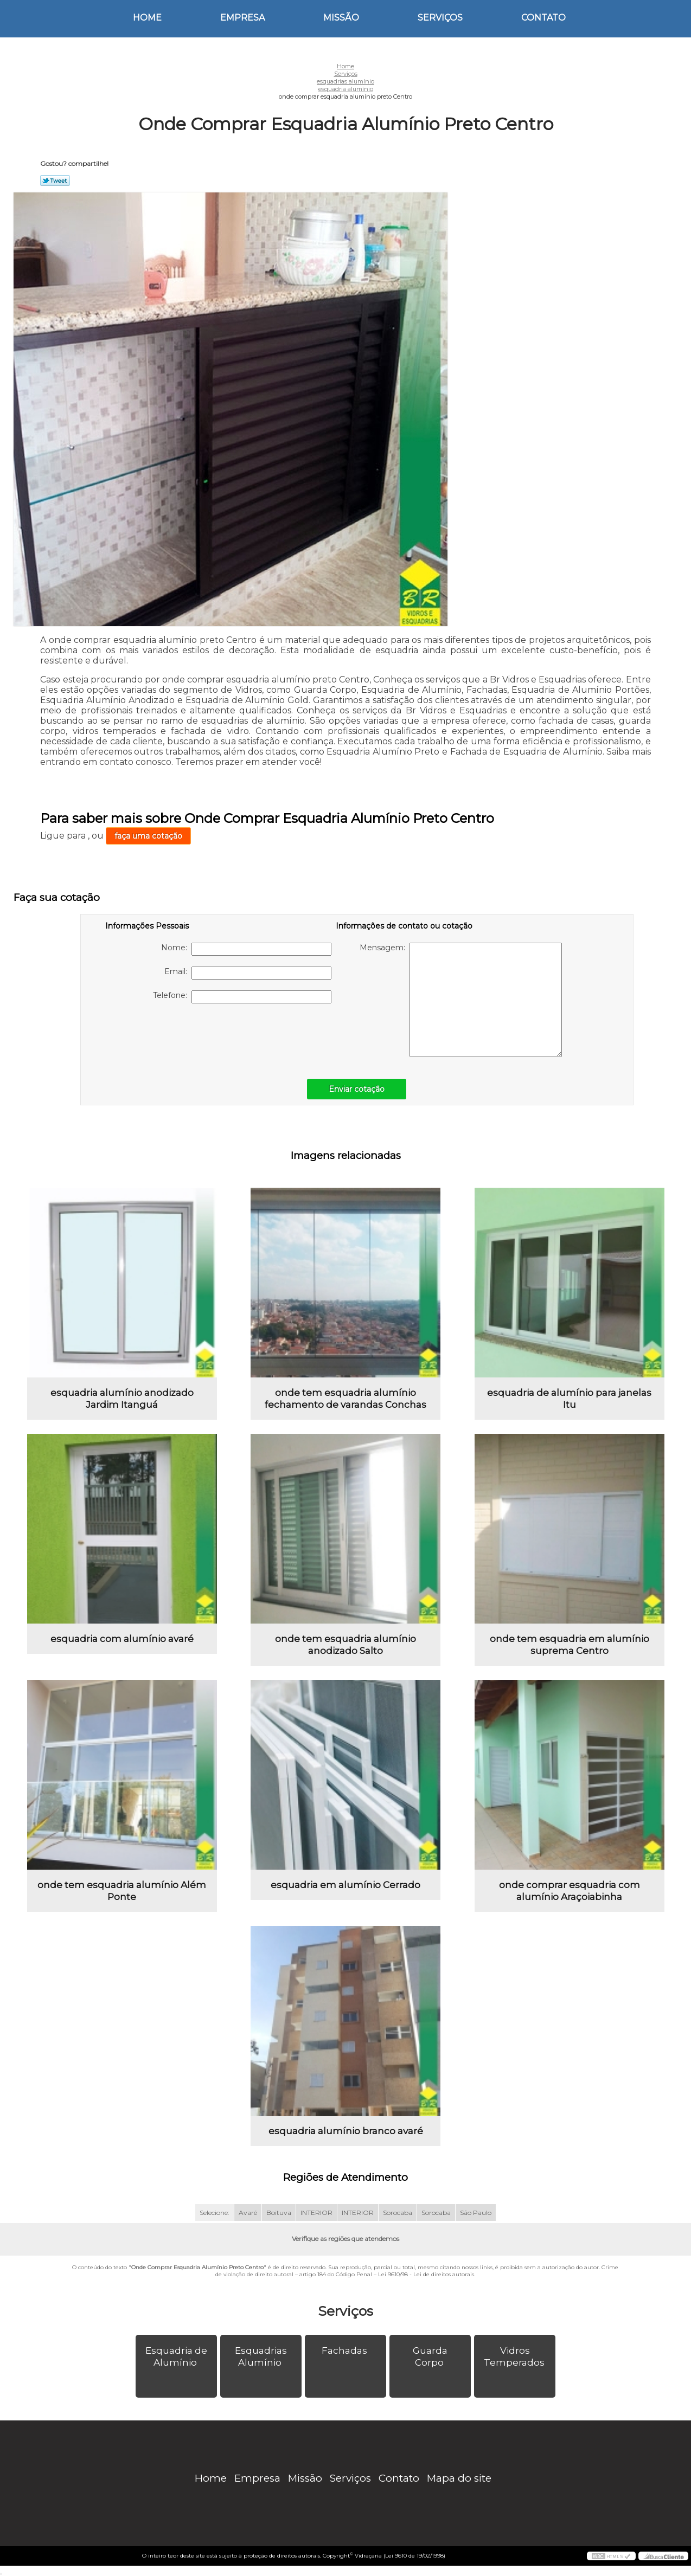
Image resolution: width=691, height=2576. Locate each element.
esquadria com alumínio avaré (122, 1638)
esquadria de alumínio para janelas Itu (569, 1398)
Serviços (440, 17)
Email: (247, 973)
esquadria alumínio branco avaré (345, 2131)
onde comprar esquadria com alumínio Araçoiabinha (569, 1890)
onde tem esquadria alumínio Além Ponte (121, 1890)
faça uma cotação (148, 836)
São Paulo (475, 2212)
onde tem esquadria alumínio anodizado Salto (345, 1644)
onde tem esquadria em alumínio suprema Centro (569, 1644)
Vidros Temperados (515, 2356)
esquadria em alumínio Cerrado (345, 1884)
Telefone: (242, 996)
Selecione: (214, 2212)
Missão (341, 17)
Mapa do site (459, 2478)
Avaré (248, 2212)
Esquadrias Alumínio (261, 2356)
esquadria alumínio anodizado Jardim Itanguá (122, 1398)
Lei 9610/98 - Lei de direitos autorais (426, 2274)
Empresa (242, 17)
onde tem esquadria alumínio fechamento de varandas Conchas (345, 1398)
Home (147, 17)
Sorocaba (397, 2212)
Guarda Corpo (430, 2356)
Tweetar (55, 180)
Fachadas (345, 2350)
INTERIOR (316, 2212)
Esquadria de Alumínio (176, 2356)
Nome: (246, 949)
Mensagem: (461, 1000)
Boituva (278, 2212)
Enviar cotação (357, 1089)
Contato (543, 17)
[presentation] (174, 1035)
